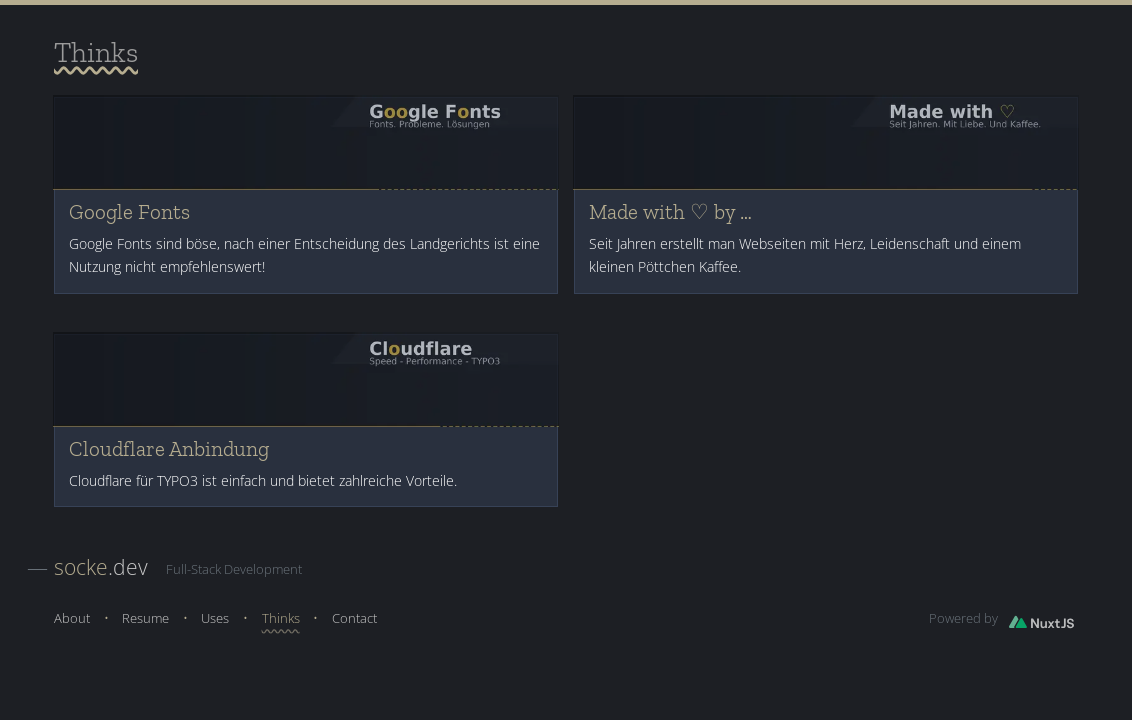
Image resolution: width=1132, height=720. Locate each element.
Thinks (281, 618)
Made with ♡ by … (670, 212)
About (72, 618)
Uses (215, 618)
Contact (354, 618)
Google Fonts (129, 212)
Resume (145, 618)
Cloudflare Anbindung (169, 449)
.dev (101, 566)
